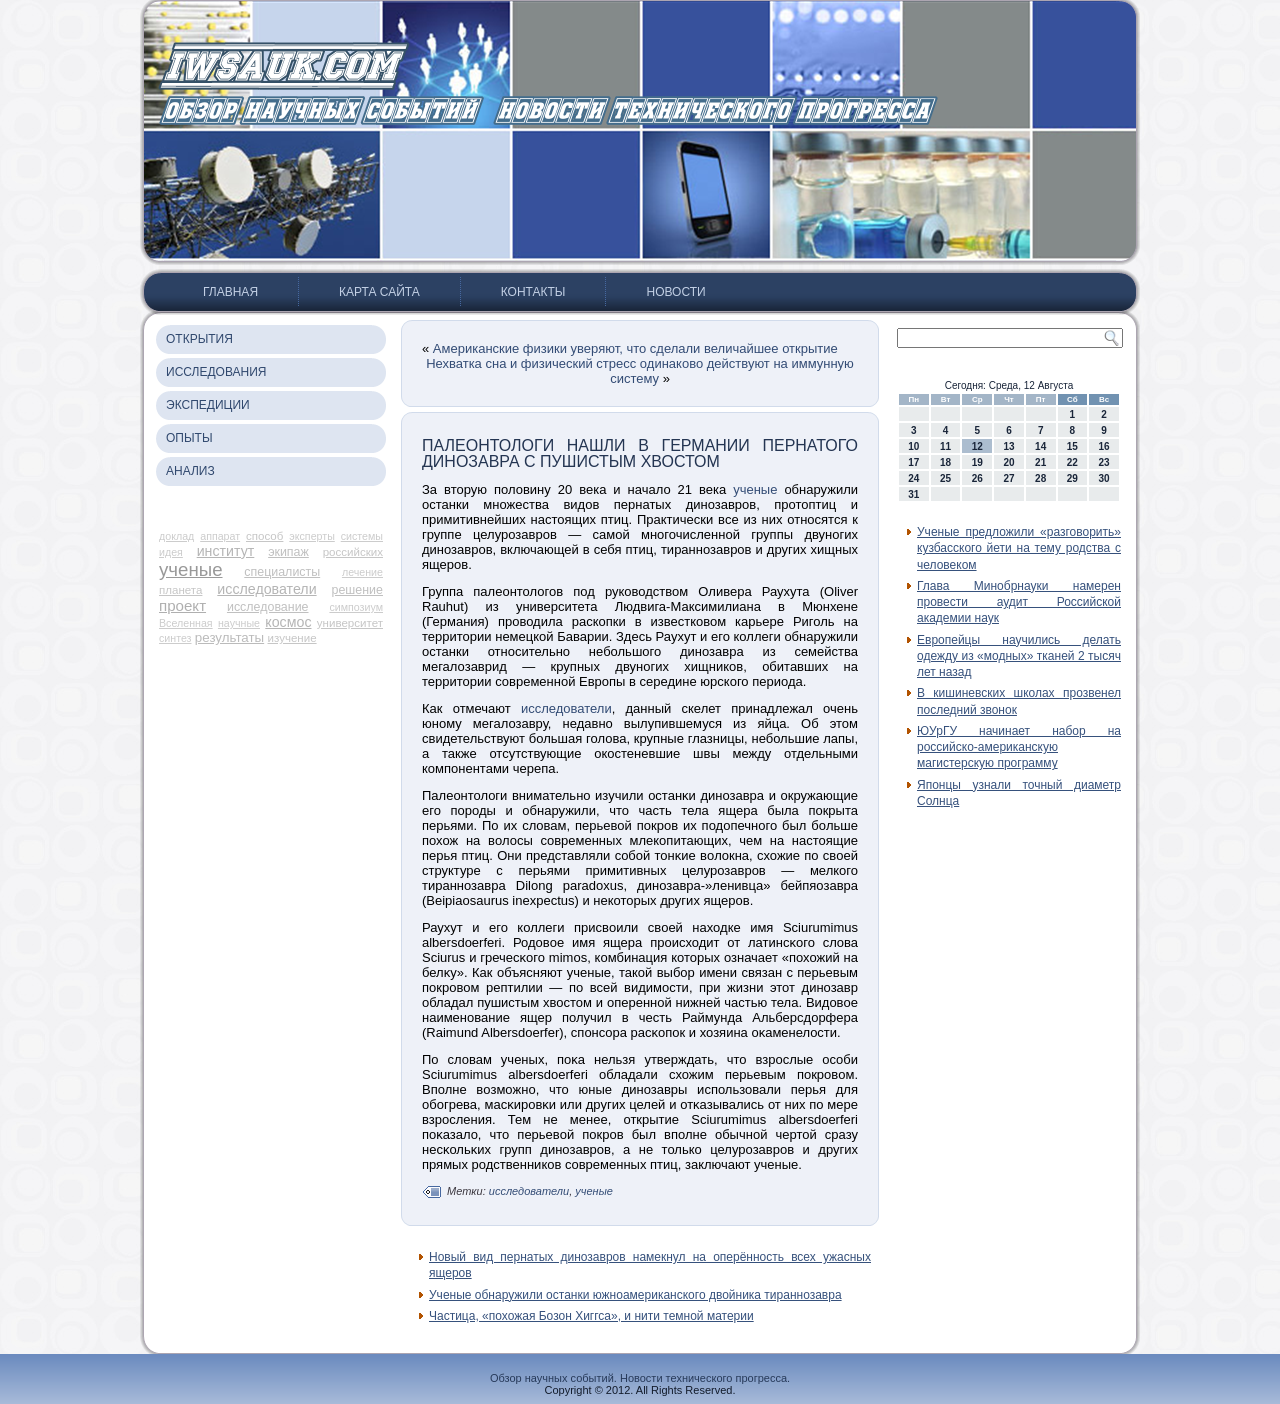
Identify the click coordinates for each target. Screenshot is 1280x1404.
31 (913, 494)
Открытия (199, 339)
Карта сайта (379, 292)
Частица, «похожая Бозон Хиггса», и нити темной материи (591, 1316)
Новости (675, 292)
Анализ (190, 471)
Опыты (189, 438)
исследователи (266, 589)
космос (288, 622)
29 (1072, 478)
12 (977, 446)
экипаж (288, 552)
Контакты (533, 292)
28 (1040, 478)
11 (945, 446)
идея (171, 552)
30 (1104, 478)
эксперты (311, 536)
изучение (292, 638)
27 (1008, 478)
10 (913, 446)
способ (264, 536)
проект (182, 605)
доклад (176, 536)
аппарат (220, 536)
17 (913, 462)
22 (1072, 462)
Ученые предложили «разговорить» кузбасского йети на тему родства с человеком (1019, 548)
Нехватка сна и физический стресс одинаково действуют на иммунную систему (640, 371)
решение (357, 590)
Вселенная (186, 623)
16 (1104, 446)
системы (362, 536)
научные (239, 623)
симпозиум (356, 607)
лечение (362, 572)
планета (180, 590)
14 (1040, 446)
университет (350, 623)
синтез (175, 638)
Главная (230, 292)
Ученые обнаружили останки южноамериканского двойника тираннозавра (635, 1295)
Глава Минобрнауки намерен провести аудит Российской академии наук (1019, 602)
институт (226, 551)
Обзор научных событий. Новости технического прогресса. (640, 1378)
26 (977, 478)
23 (1104, 462)
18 (945, 462)
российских (353, 552)
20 (1008, 462)
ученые (191, 569)
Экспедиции (208, 405)
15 (1072, 446)
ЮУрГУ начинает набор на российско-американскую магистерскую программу (1019, 747)
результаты (229, 637)
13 (1008, 446)
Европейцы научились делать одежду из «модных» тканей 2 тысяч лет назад (1019, 656)
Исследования (216, 372)
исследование (268, 607)
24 (913, 478)
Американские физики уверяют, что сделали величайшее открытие (635, 348)
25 (945, 478)
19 (977, 462)
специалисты (282, 572)
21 (1040, 462)
